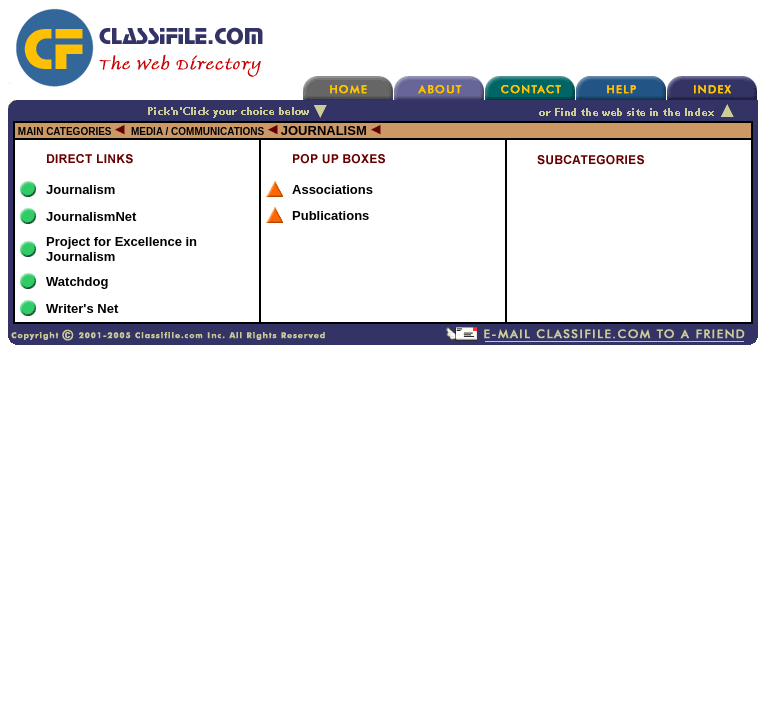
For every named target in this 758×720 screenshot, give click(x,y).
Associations (332, 189)
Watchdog (77, 281)
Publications (330, 215)
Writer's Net (82, 308)
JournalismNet (91, 216)
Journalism (80, 189)
